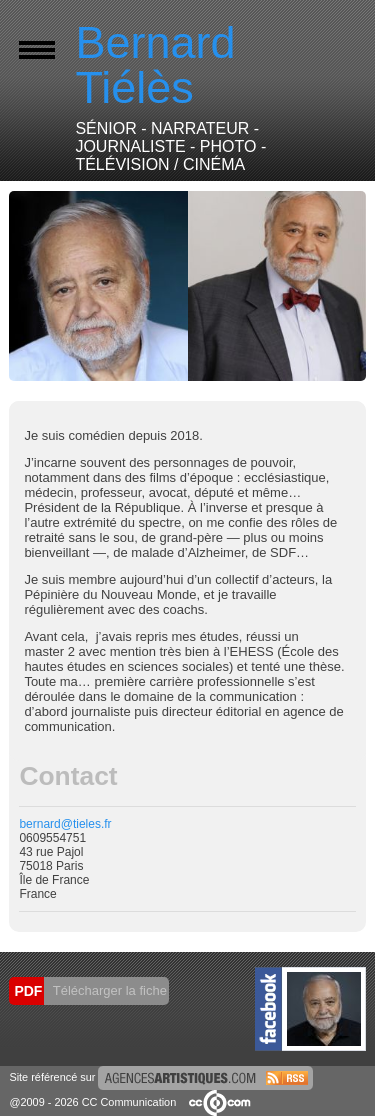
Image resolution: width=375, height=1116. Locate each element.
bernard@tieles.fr (65, 824)
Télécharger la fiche (108, 990)
